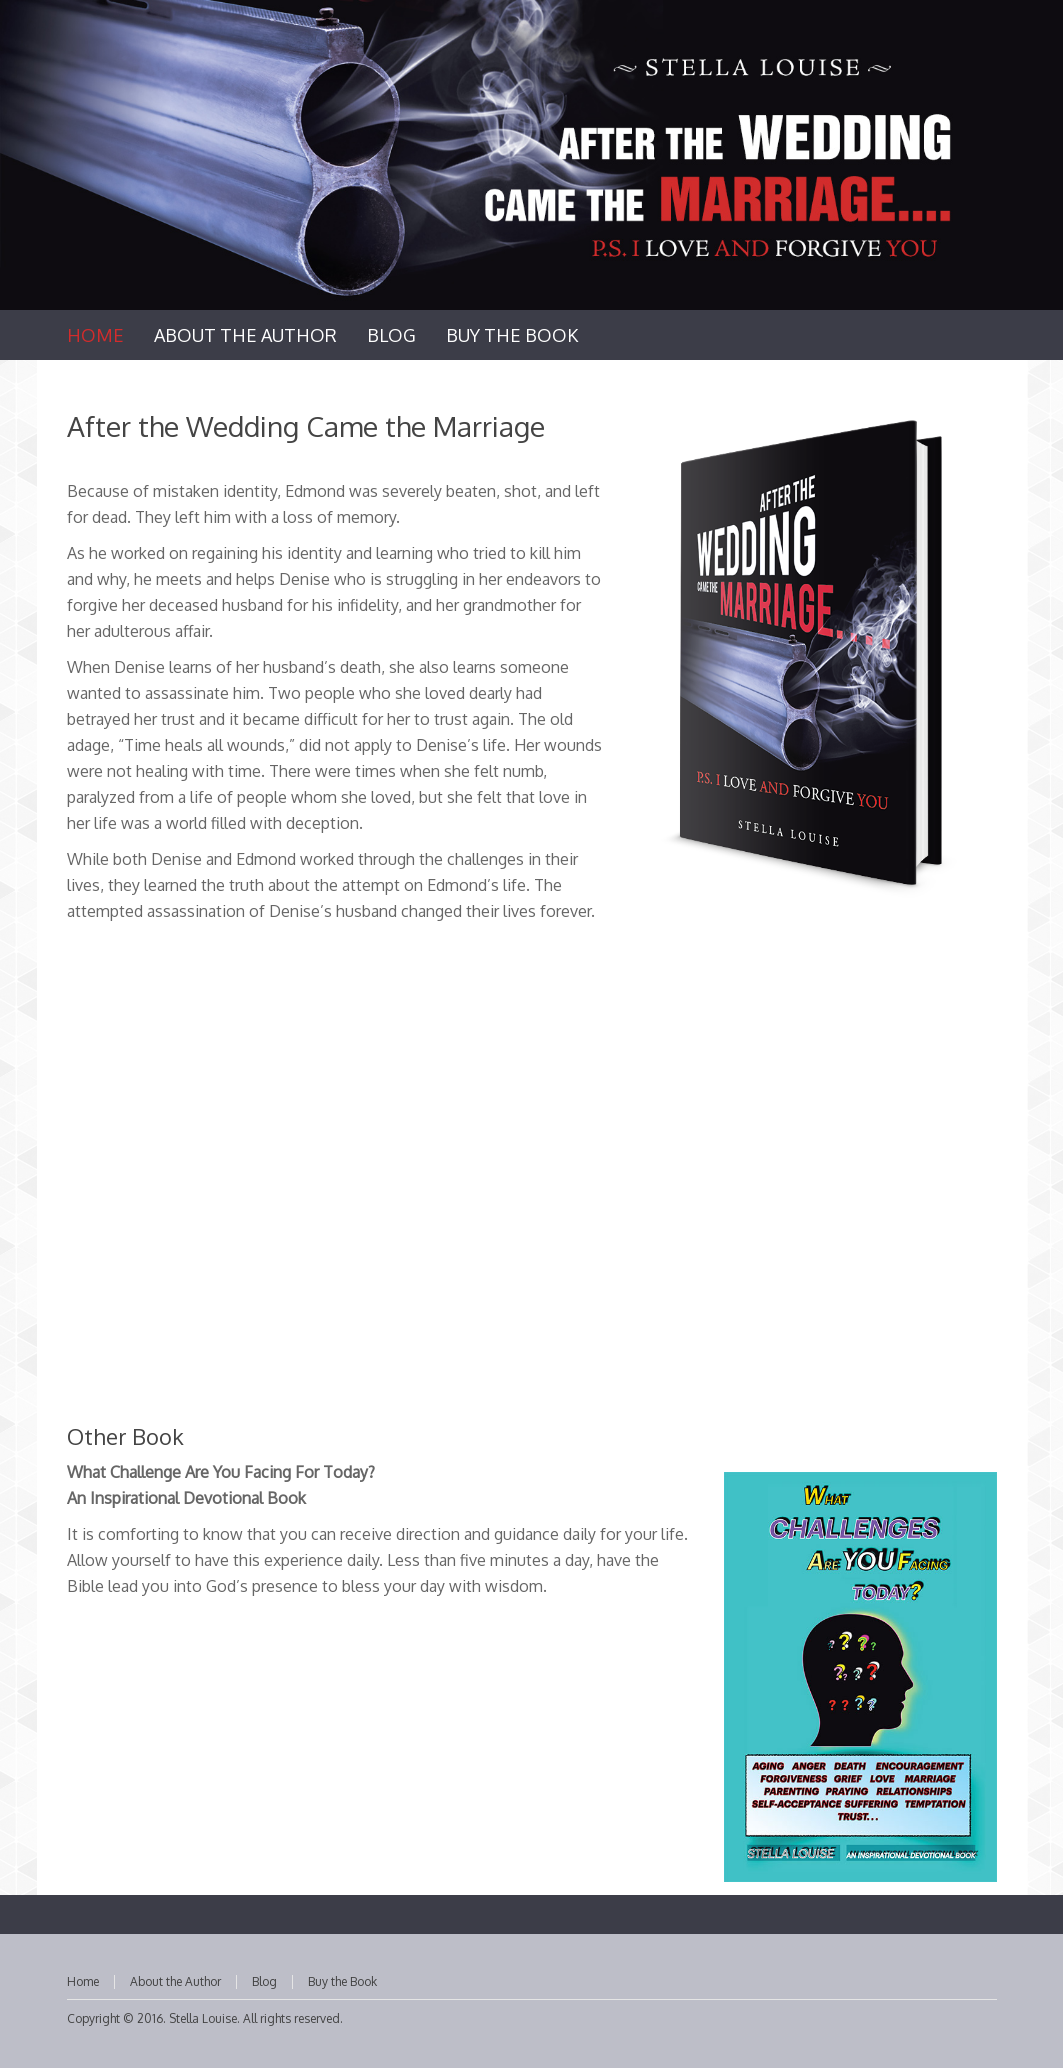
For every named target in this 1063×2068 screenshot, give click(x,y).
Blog (264, 1981)
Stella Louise (203, 2018)
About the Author (175, 1981)
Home (83, 1981)
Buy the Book (342, 1981)
